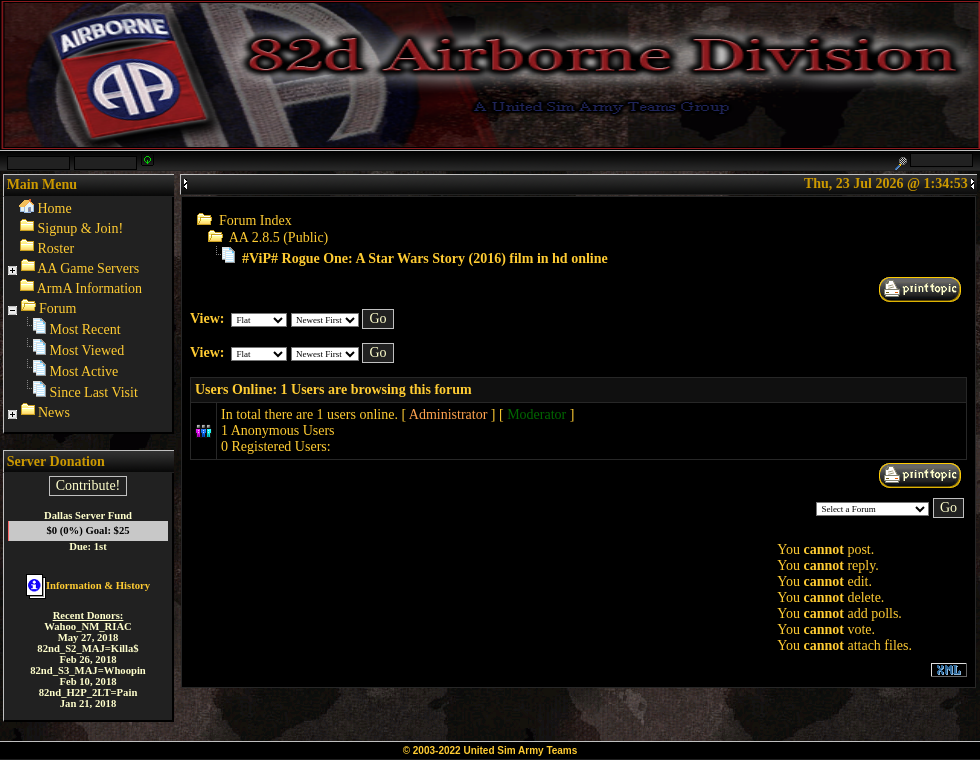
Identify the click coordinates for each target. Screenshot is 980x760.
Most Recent (85, 329)
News (54, 412)
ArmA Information (89, 288)
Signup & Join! (81, 228)
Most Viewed (87, 350)
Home (55, 208)
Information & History (88, 585)
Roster (56, 248)
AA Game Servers (88, 268)
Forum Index (255, 220)
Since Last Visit (94, 392)
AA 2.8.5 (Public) (279, 237)
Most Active (84, 371)
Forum (57, 308)
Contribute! (88, 485)
